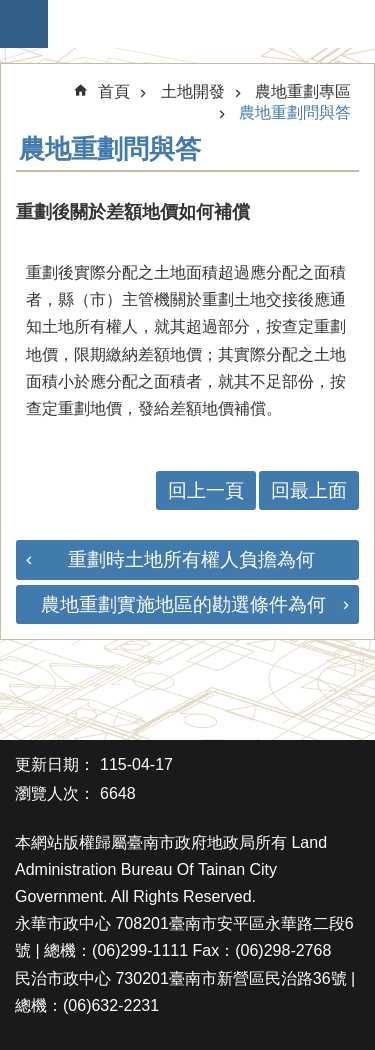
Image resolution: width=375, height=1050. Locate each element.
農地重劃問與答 (295, 112)
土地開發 (193, 91)
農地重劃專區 (303, 91)
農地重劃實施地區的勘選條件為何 (183, 604)
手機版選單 (24, 24)
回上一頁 (206, 490)
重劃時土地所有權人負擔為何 (191, 559)
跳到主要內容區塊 (10, 10)
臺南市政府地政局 (197, 24)
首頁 (114, 91)
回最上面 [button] (309, 490)
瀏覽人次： (55, 793)
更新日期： (55, 764)
